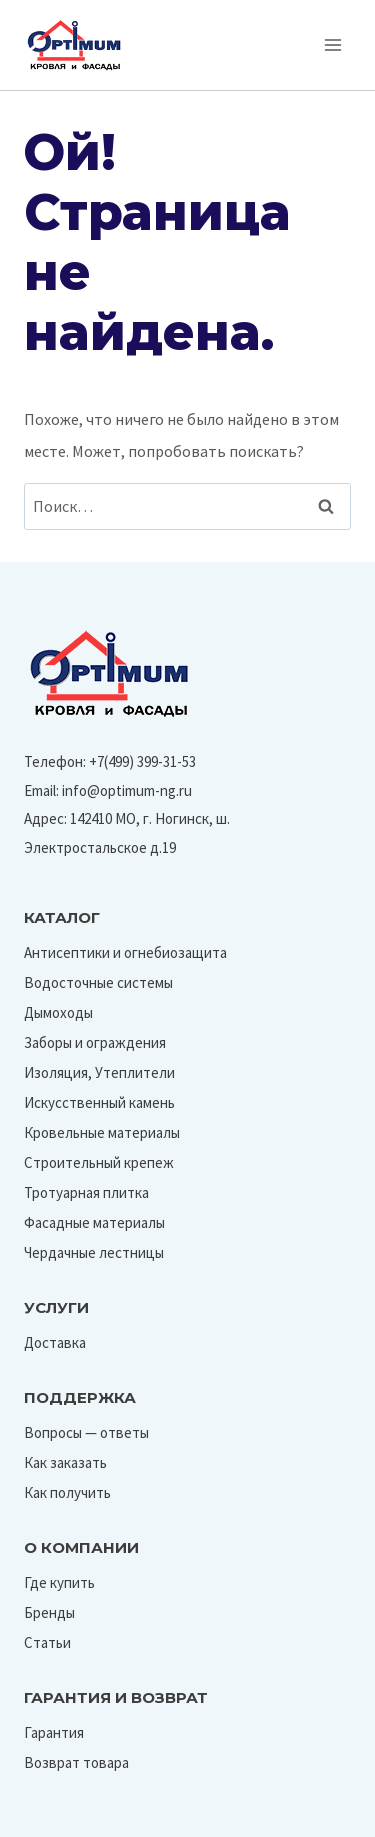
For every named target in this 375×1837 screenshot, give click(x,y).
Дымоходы (58, 1012)
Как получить (67, 1492)
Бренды (49, 1612)
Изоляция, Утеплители (99, 1072)
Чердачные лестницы (94, 1252)
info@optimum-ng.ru (127, 790)
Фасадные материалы (94, 1222)
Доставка (55, 1342)
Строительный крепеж (99, 1162)
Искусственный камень (99, 1102)
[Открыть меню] (332, 44)
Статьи (47, 1642)
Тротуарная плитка (86, 1192)
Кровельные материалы (102, 1132)
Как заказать (65, 1462)
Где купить (59, 1582)
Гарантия (54, 1732)
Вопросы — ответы (86, 1432)
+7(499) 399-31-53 (142, 761)
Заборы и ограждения (95, 1042)
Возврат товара (76, 1762)
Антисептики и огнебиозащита (125, 952)
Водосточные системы (98, 982)
